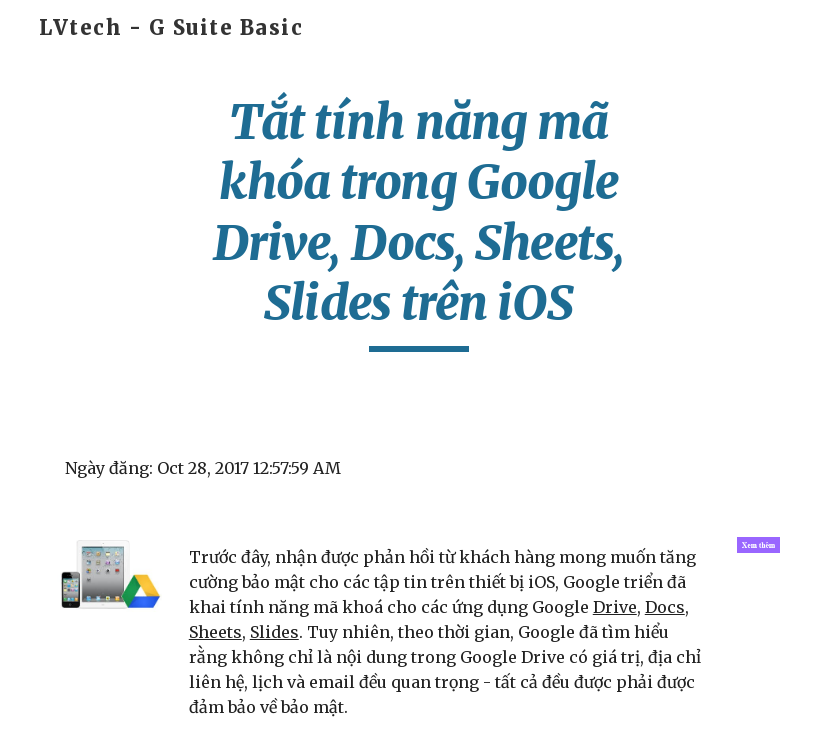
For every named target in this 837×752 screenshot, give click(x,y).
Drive (615, 607)
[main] (419, 222)
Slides (274, 632)
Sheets (215, 632)
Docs (665, 607)
